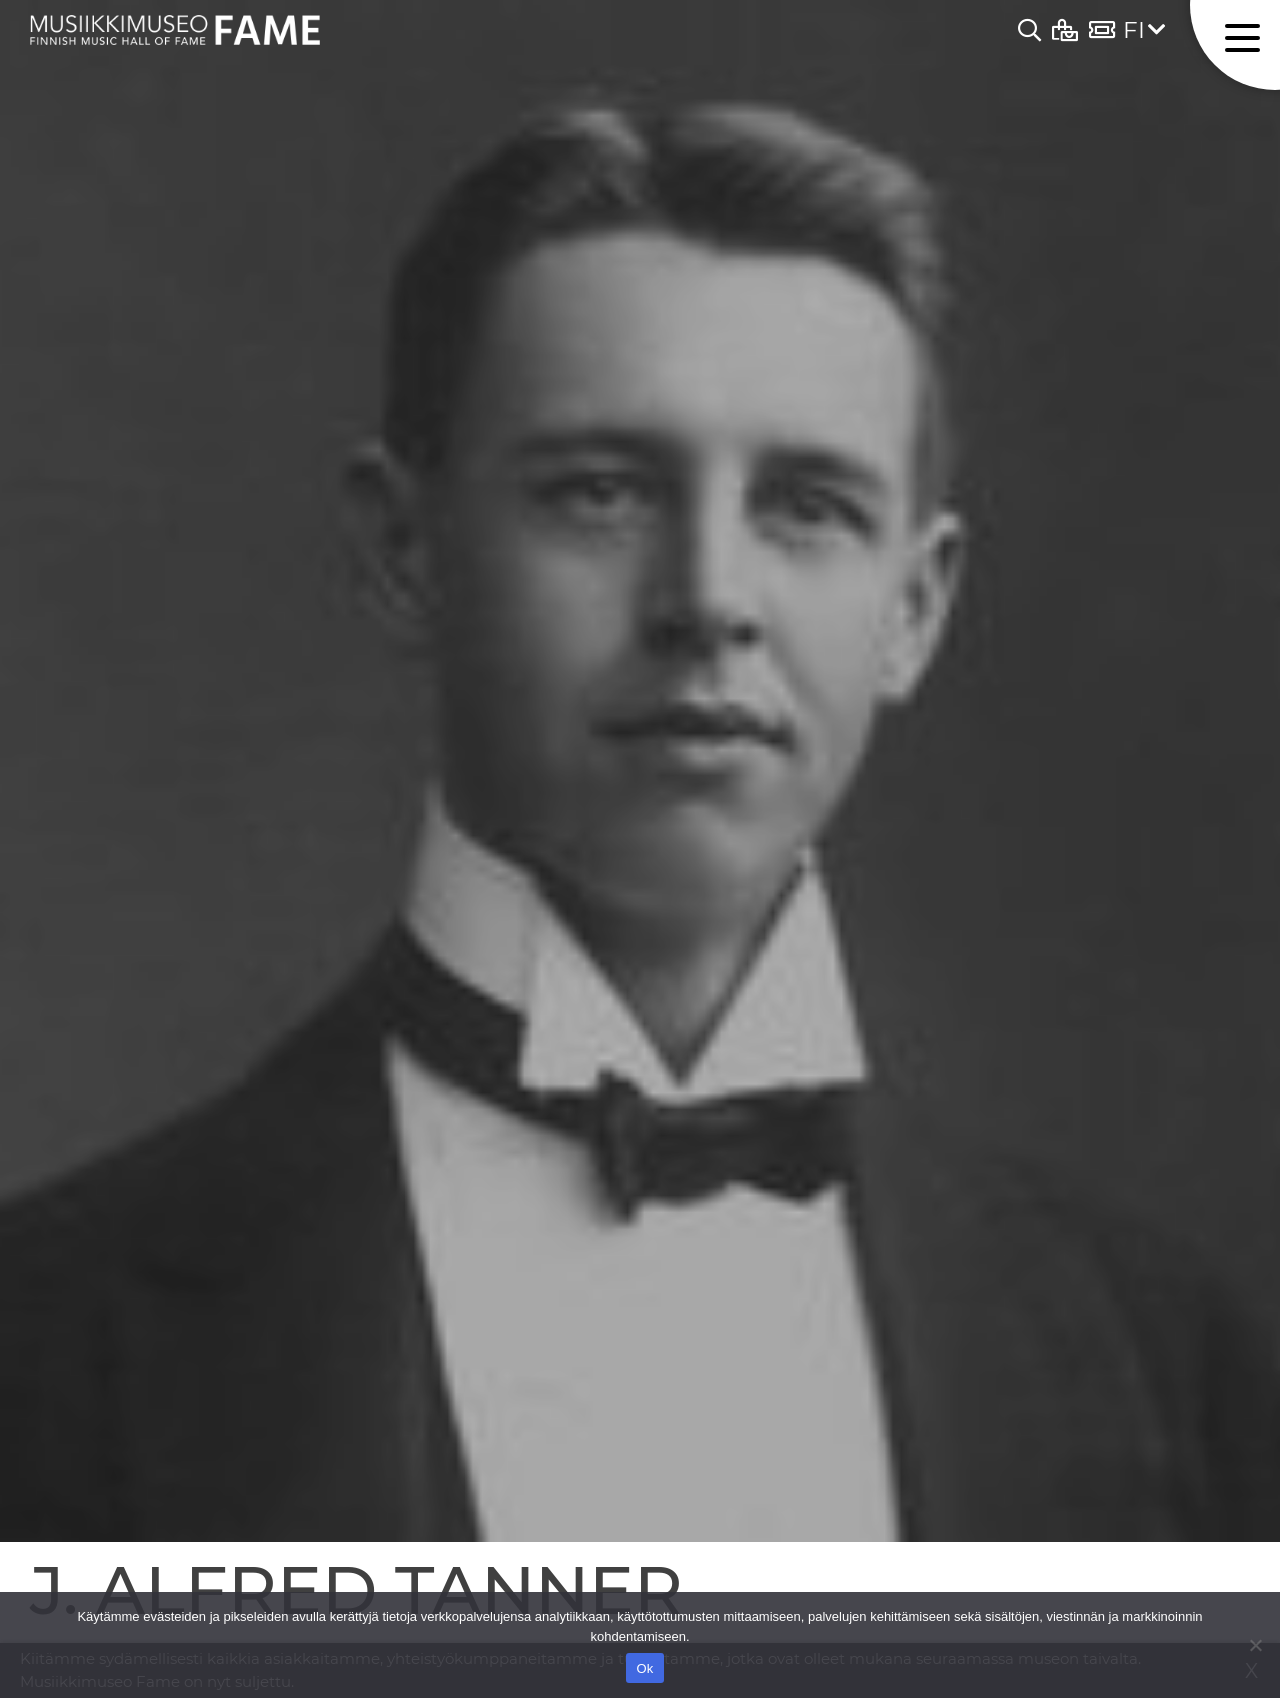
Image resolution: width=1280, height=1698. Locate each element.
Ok (644, 1668)
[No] (1255, 1645)
